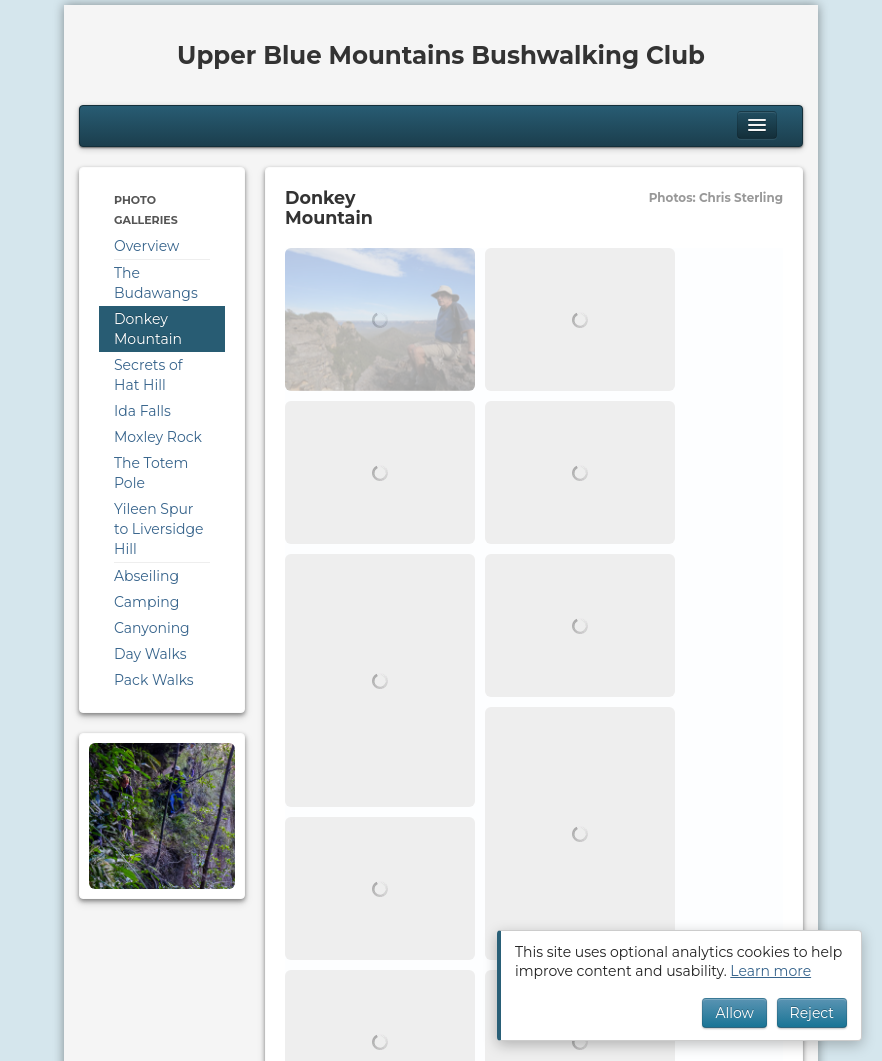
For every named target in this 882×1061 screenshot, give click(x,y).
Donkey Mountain (148, 329)
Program (176, 946)
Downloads (252, 946)
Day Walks (150, 654)
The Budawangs (156, 283)
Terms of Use (239, 966)
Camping (146, 602)
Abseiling (146, 576)
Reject (812, 1013)
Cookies (104, 966)
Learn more (770, 971)
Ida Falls (142, 411)
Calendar (108, 946)
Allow (734, 1013)
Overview (146, 246)
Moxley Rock (158, 437)
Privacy (163, 966)
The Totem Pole (151, 473)
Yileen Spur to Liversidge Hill (158, 529)
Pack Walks (154, 680)
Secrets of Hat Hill (148, 375)
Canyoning (152, 628)
